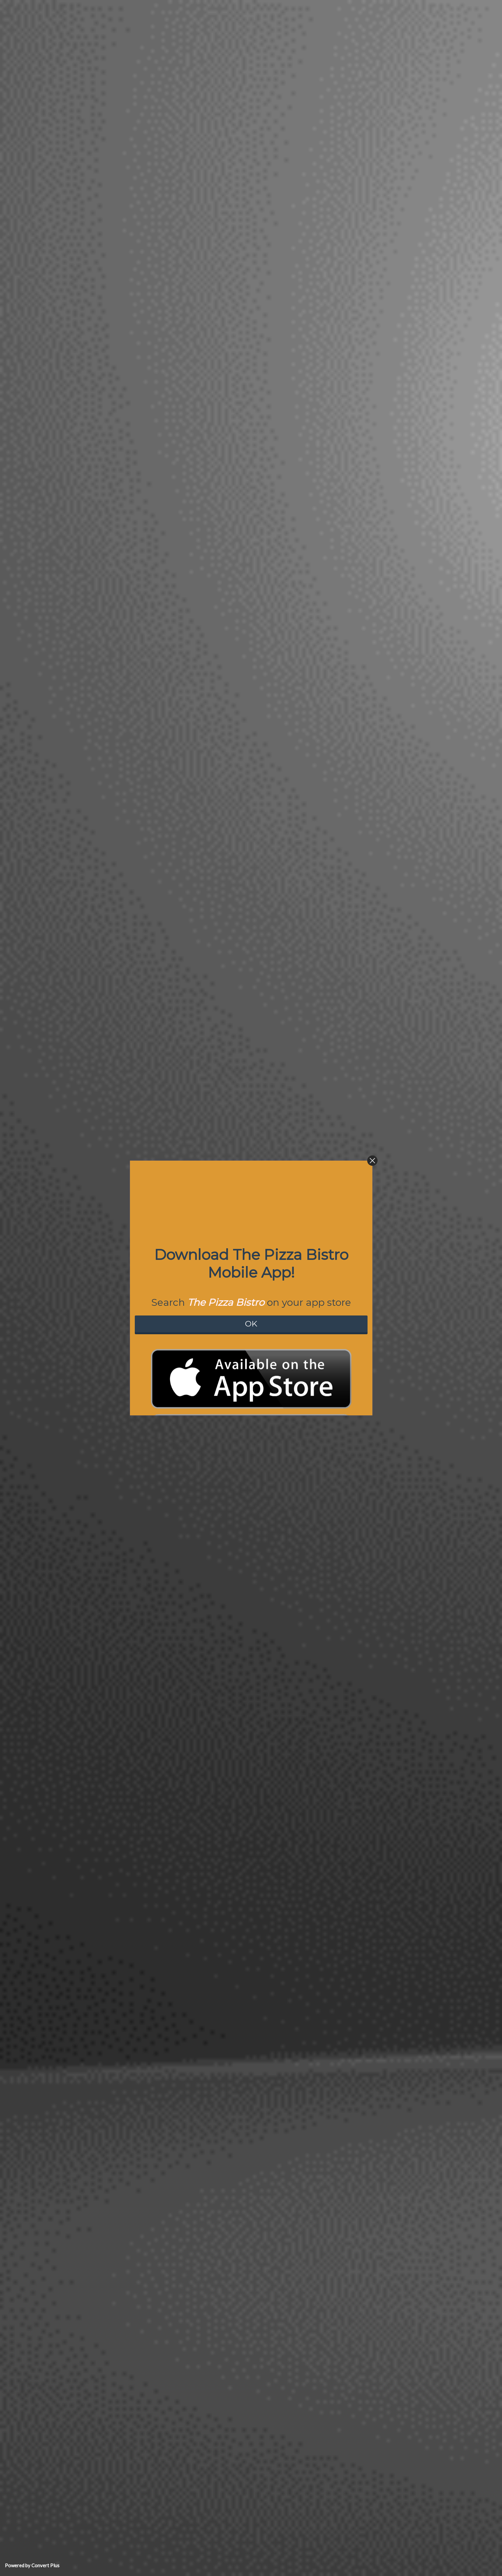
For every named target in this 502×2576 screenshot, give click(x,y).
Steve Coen (71, 1439)
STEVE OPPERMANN (81, 1888)
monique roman (75, 2021)
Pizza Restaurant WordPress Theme (246, 2564)
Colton (66, 1390)
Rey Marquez (72, 1194)
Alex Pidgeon (73, 1913)
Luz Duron (70, 1161)
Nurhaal (67, 2054)
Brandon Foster (75, 2152)
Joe (62, 1947)
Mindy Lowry (72, 1698)
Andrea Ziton (72, 1526)
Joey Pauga (71, 1333)
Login (277, 2564)
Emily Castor (72, 2111)
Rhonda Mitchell (76, 1292)
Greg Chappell (74, 2185)
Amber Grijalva (75, 1739)
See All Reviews (176, 2299)
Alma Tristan (72, 2226)
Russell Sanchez (76, 1988)
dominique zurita (77, 2260)
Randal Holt (71, 1855)
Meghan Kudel (74, 1788)
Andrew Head (73, 1243)
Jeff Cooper (71, 1657)
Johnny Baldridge (78, 1624)
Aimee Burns (72, 1128)
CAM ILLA (69, 1559)
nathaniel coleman (78, 1821)
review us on (79, 1114)
